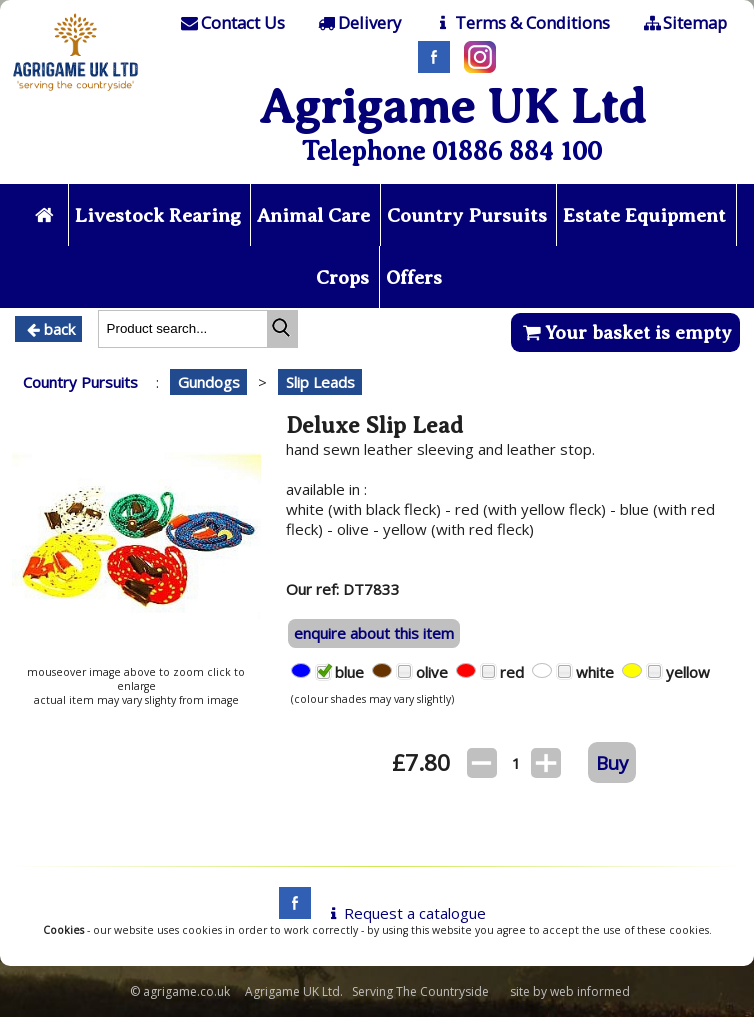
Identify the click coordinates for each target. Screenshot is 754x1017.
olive (436, 672)
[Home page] (76, 93)
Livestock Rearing (158, 215)
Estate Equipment (644, 215)
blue (353, 672)
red (516, 672)
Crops (342, 277)
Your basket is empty (625, 332)
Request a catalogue (404, 913)
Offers (414, 277)
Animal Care (313, 215)
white (599, 672)
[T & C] (520, 23)
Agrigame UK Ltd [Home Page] (452, 106)
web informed (590, 991)
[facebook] (290, 913)
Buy (612, 762)
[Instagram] (475, 67)
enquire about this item (374, 633)
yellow (692, 672)
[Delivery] (358, 23)
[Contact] (231, 23)
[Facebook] (429, 67)
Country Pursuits (467, 215)
